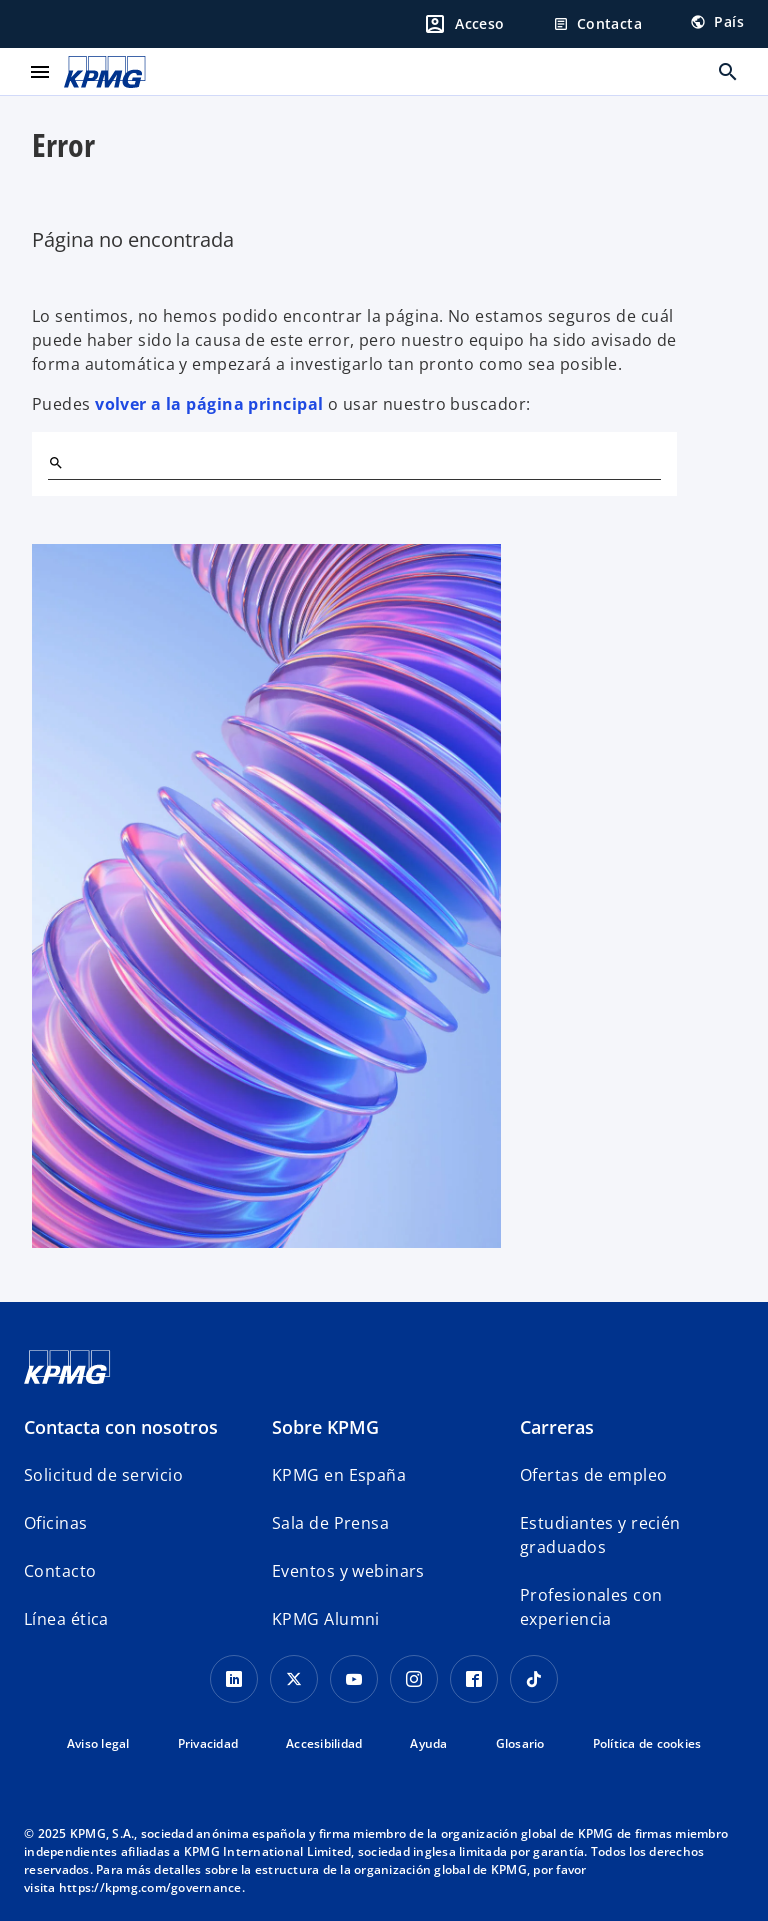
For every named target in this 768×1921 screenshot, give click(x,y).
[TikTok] (534, 1679)
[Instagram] (414, 1679)
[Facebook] (474, 1679)
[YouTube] (354, 1679)
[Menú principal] (40, 72)
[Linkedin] (234, 1679)
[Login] (464, 24)
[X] (294, 1679)
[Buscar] (56, 463)
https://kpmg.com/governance (150, 1887)
